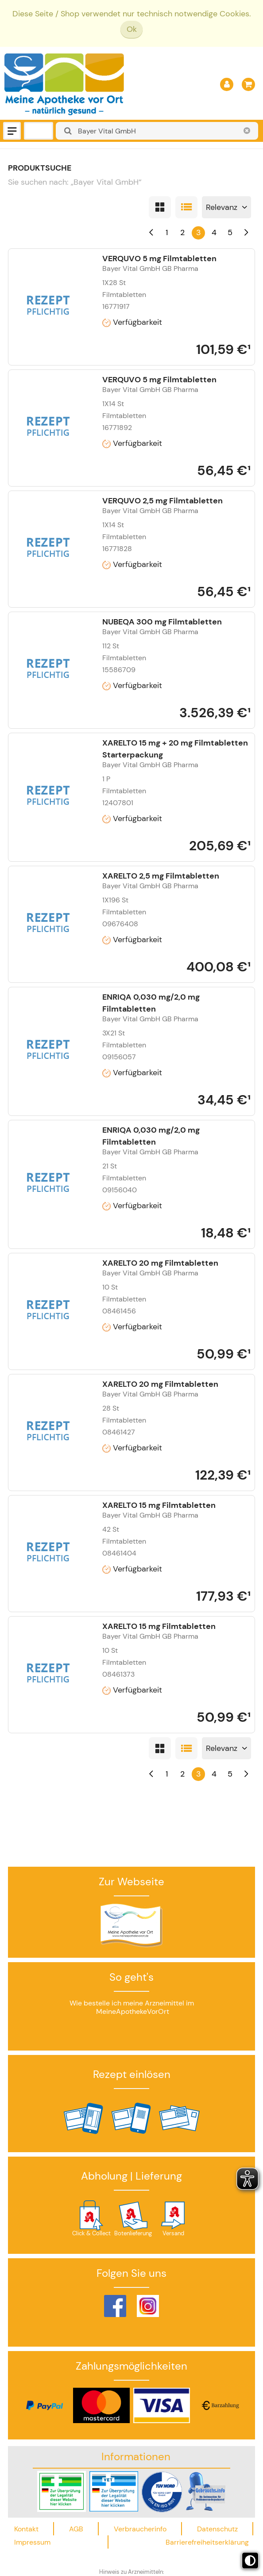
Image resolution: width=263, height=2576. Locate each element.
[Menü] (12, 131)
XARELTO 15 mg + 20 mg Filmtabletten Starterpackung (175, 749)
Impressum (32, 2542)
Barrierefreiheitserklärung (207, 2542)
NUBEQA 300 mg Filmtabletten (162, 621)
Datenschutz (217, 2529)
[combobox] (157, 131)
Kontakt (26, 2529)
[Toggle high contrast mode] (250, 2560)
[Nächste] (245, 233)
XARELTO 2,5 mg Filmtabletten (160, 876)
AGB (76, 2529)
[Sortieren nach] (226, 207)
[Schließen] (247, 130)
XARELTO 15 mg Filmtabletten (159, 1505)
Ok (132, 29)
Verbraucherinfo (140, 2529)
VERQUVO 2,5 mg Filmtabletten (162, 500)
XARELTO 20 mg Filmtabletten (160, 1263)
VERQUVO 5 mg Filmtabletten (159, 258)
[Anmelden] (226, 84)
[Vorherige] (151, 233)
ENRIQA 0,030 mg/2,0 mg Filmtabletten (151, 1003)
